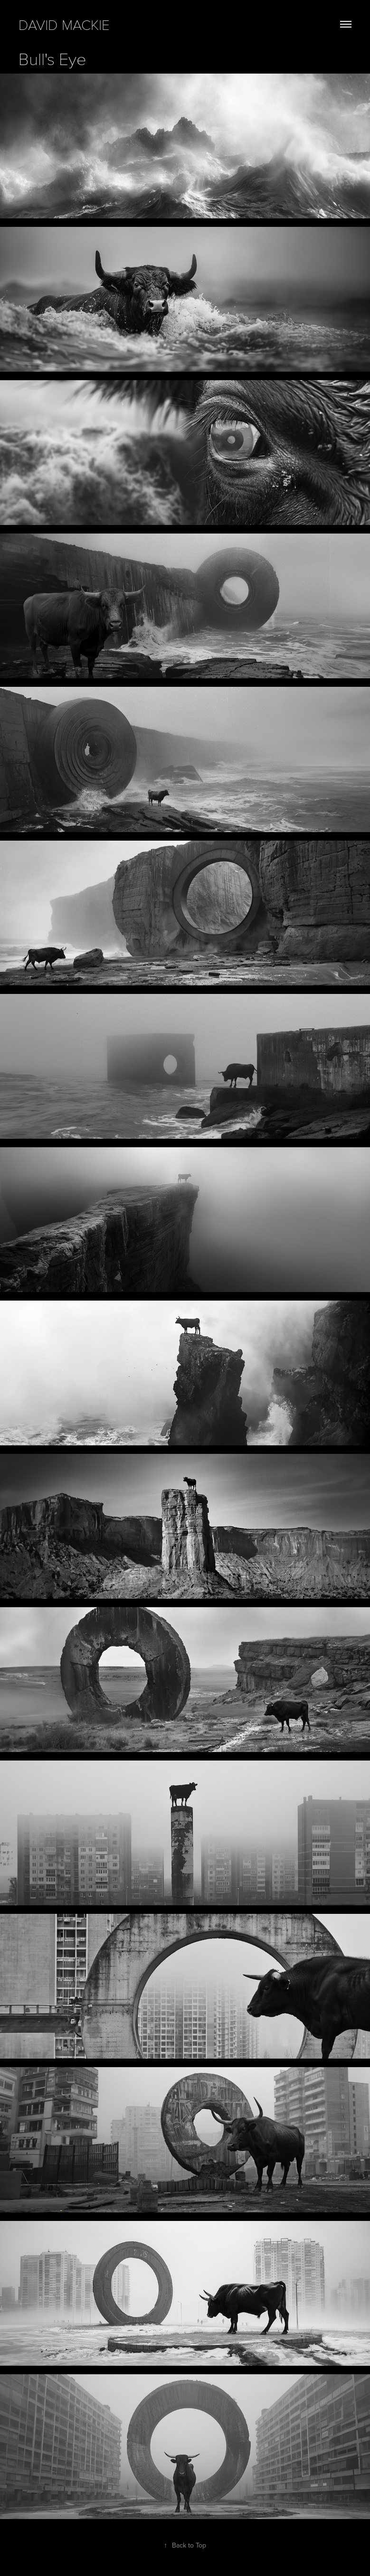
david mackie (64, 24)
